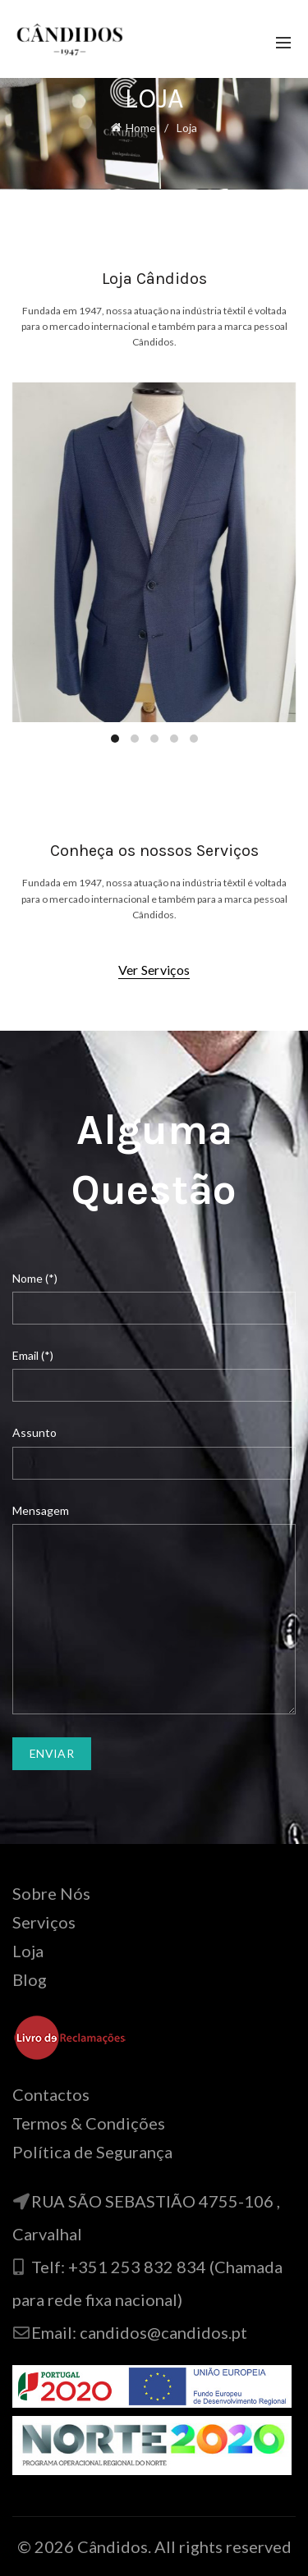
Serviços (44, 1922)
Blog (29, 1979)
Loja (28, 1951)
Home (141, 128)
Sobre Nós (51, 1893)
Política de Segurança (92, 2152)
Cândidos (112, 2546)
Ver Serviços (154, 969)
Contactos (51, 2094)
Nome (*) (34, 1278)
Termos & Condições (88, 2123)
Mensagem (40, 1510)
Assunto (34, 1432)
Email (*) (32, 1355)
